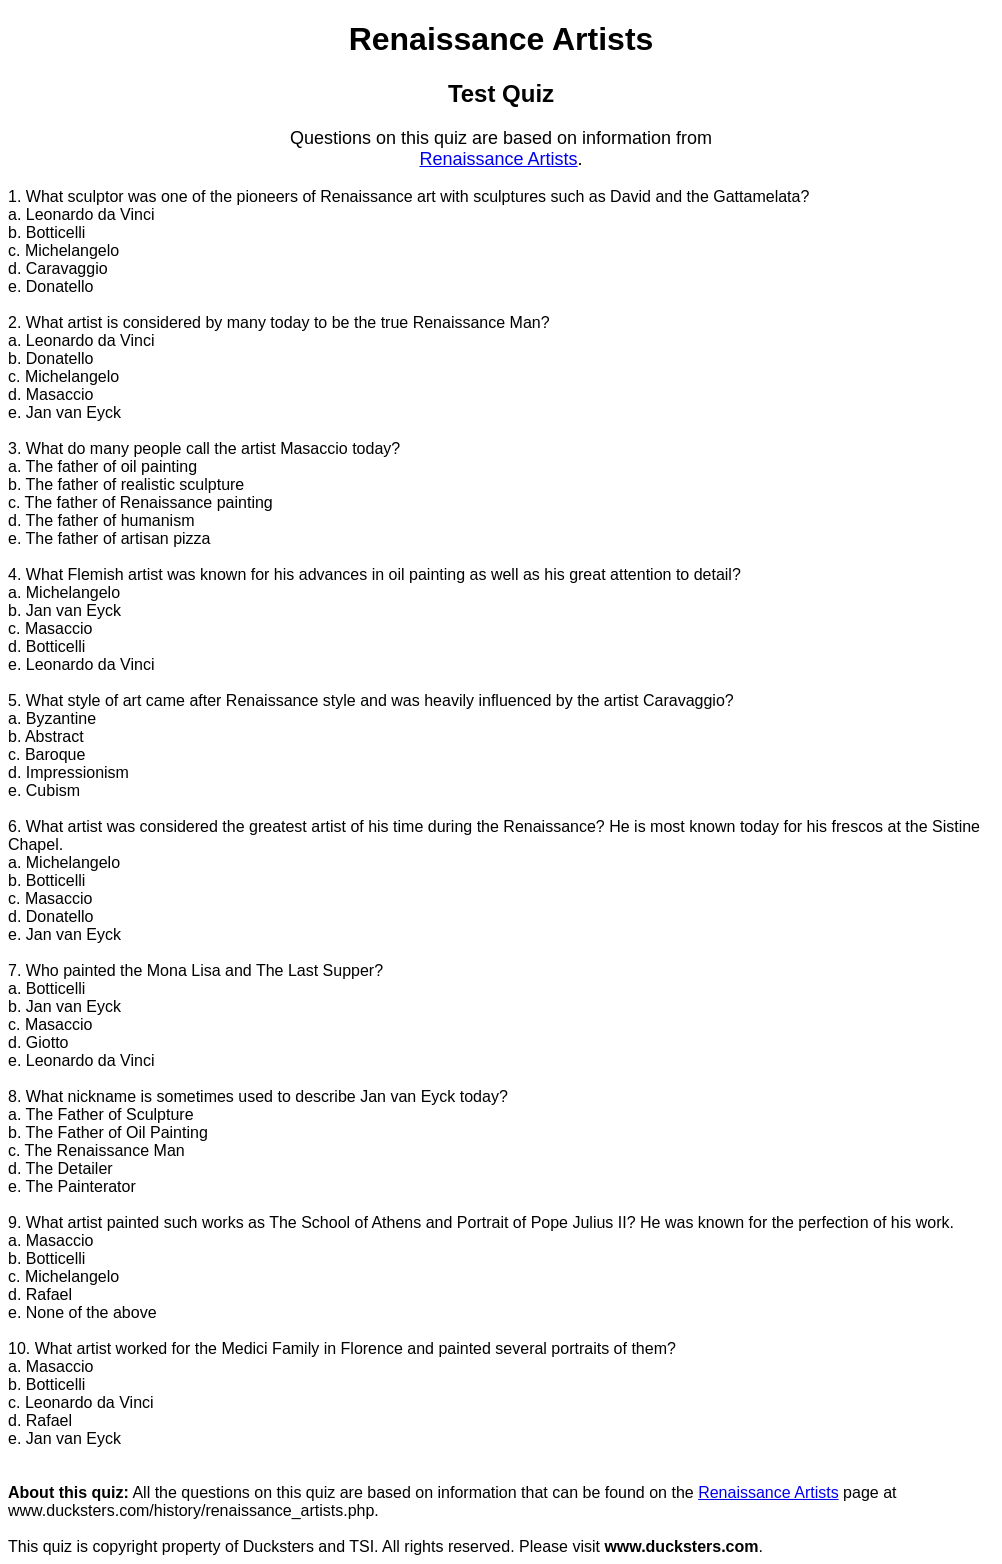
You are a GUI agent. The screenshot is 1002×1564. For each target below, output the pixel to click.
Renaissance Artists (498, 159)
